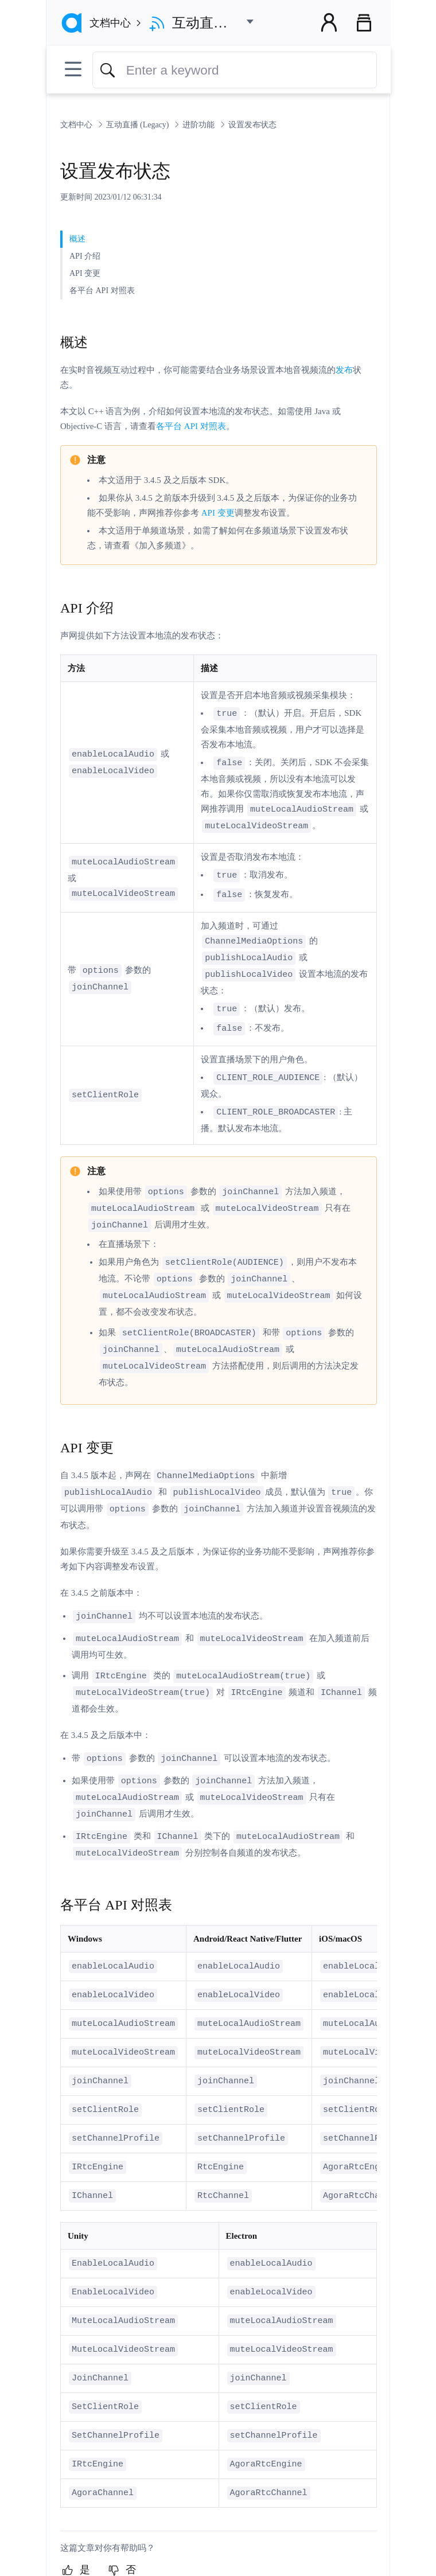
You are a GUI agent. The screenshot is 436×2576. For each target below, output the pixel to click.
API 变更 (218, 512)
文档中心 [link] (77, 124)
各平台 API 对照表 (191, 426)
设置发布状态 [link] (252, 124)
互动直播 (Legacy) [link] (139, 124)
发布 (344, 370)
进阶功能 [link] (199, 124)
